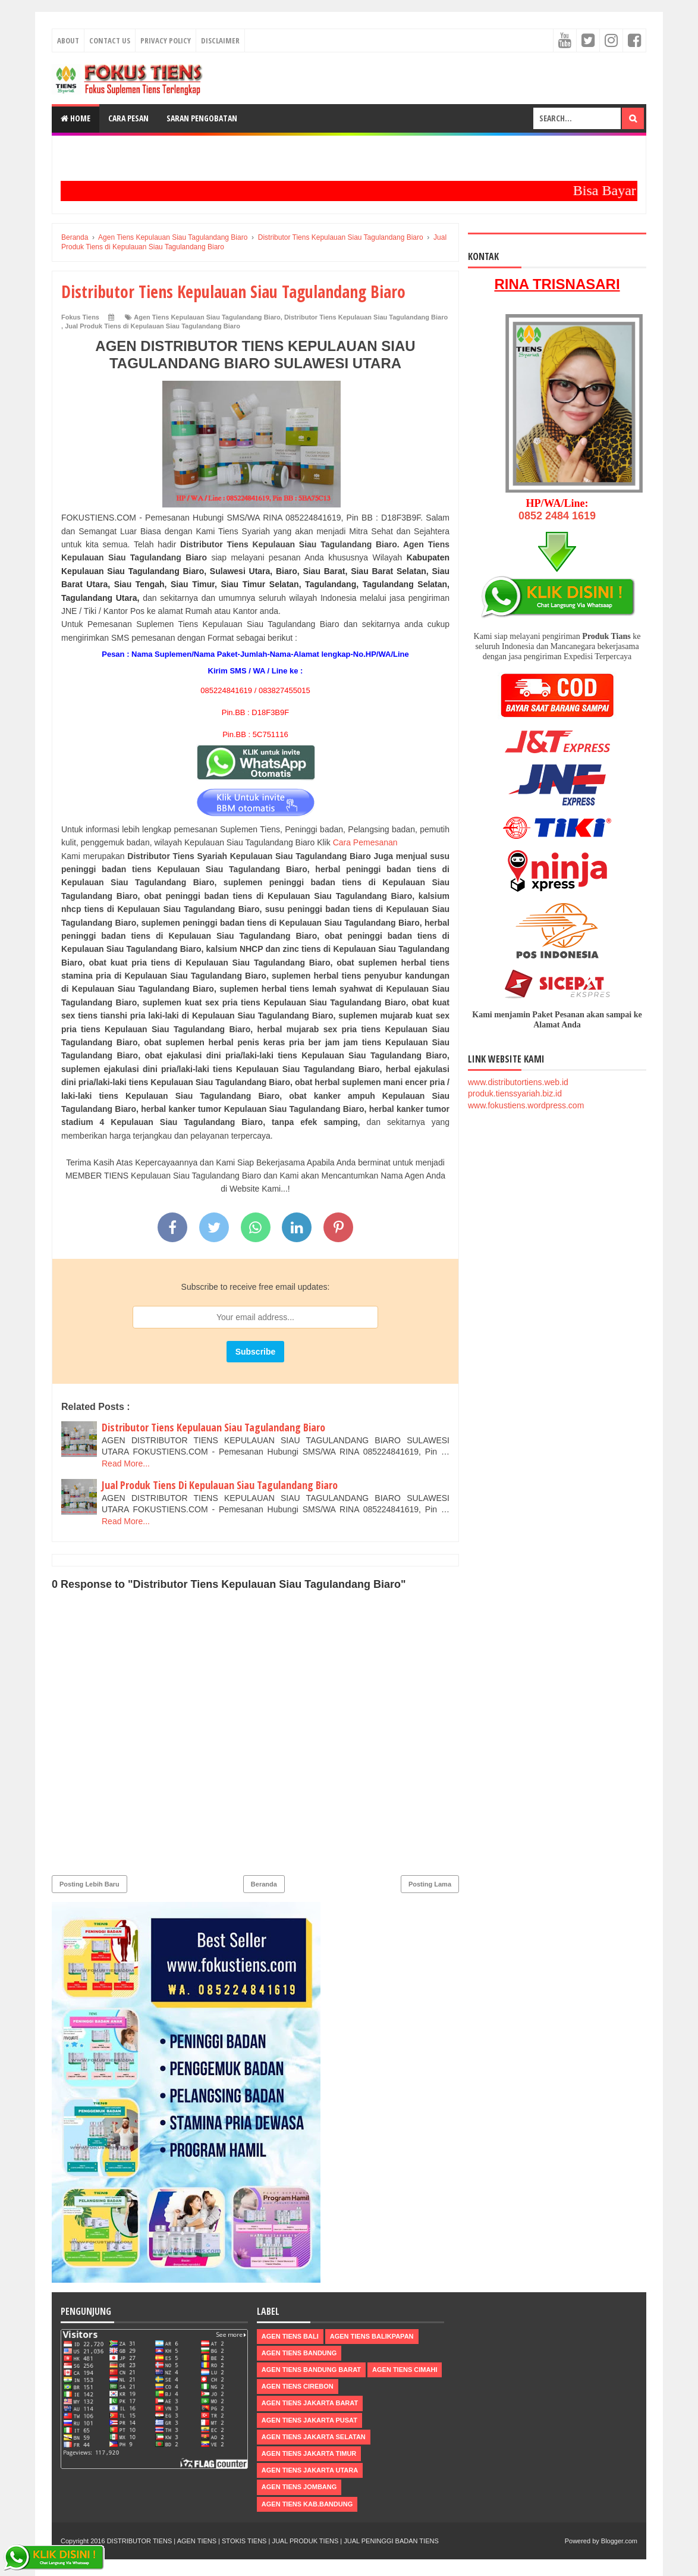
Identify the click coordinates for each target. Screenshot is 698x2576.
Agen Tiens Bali (290, 2336)
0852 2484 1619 (557, 516)
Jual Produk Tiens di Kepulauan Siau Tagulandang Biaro (152, 326)
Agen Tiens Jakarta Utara (310, 2470)
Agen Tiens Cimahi (404, 2369)
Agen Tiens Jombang (299, 2487)
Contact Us (109, 40)
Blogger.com (619, 2540)
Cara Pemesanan (365, 842)
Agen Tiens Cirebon (298, 2386)
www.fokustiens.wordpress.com (526, 1105)
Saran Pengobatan (201, 118)
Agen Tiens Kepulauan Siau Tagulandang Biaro (207, 317)
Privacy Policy (165, 40)
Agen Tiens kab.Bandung (307, 2504)
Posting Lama (429, 1884)
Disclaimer (220, 40)
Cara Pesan (128, 118)
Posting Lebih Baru (89, 1884)
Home (75, 118)
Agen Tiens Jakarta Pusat (309, 2420)
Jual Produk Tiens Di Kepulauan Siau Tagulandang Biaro (220, 1485)
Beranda (264, 1884)
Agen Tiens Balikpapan (372, 2336)
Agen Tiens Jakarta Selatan (314, 2436)
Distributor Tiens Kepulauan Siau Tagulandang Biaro (366, 317)
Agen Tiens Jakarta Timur (309, 2453)
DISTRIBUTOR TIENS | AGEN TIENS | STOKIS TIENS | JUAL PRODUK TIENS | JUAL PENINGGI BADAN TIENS (273, 2540)
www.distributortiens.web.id (518, 1082)
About (68, 40)
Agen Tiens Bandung (299, 2352)
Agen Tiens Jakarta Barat (310, 2403)
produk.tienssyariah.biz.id (515, 1093)
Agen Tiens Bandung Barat (311, 2369)
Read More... (126, 1463)
